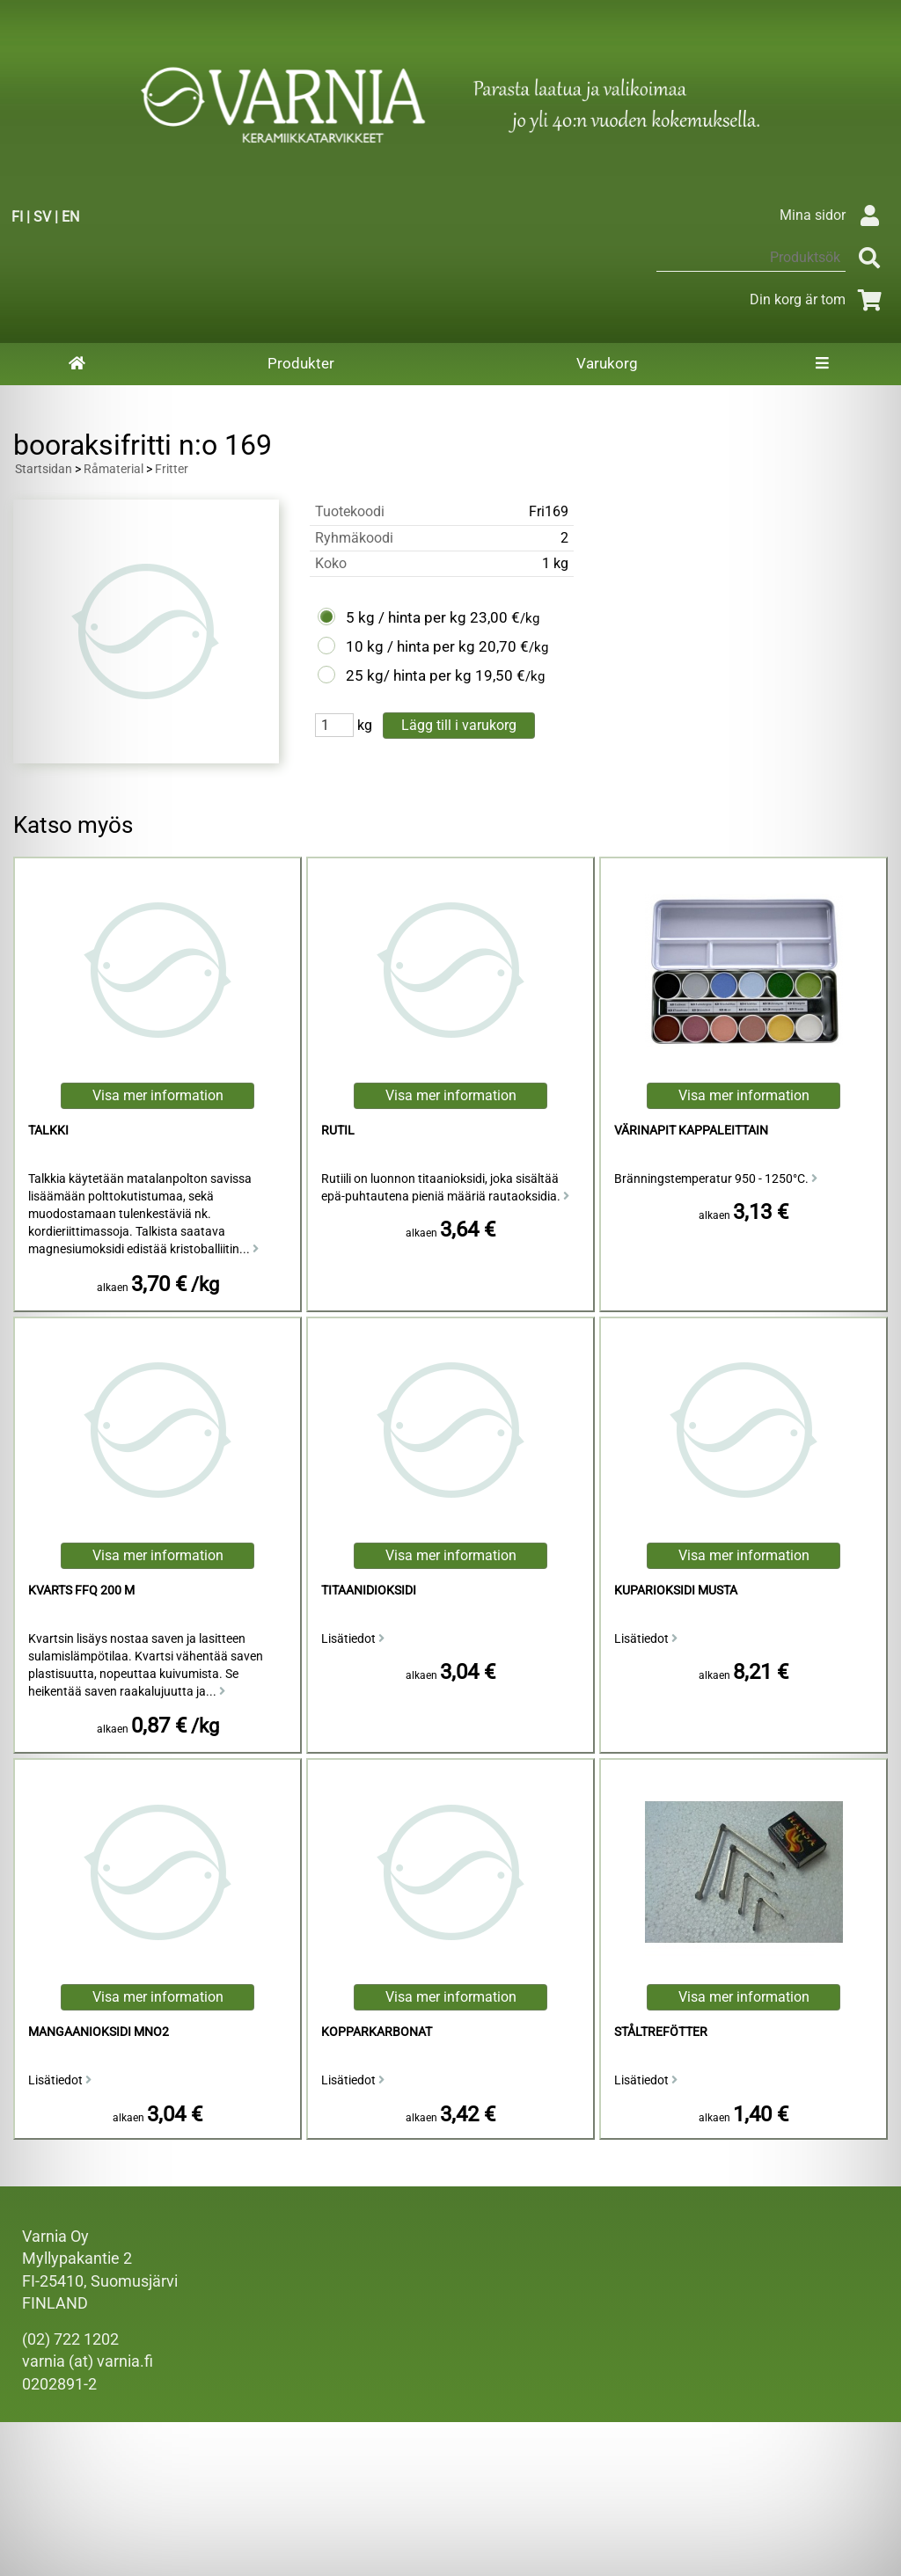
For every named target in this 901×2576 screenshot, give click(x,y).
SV (42, 216)
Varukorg (607, 363)
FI (17, 216)
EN (70, 216)
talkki (48, 1130)
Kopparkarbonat (376, 2032)
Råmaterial (113, 469)
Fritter (171, 469)
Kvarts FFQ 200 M (81, 1590)
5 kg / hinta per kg (406, 617)
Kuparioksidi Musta (675, 1590)
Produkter (300, 363)
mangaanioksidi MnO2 (98, 2032)
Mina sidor (834, 215)
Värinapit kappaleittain (691, 1130)
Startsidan (43, 469)
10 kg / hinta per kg (410, 646)
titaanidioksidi (368, 1590)
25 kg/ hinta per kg (409, 675)
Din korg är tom (819, 299)
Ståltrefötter (660, 2032)
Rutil (338, 1130)
